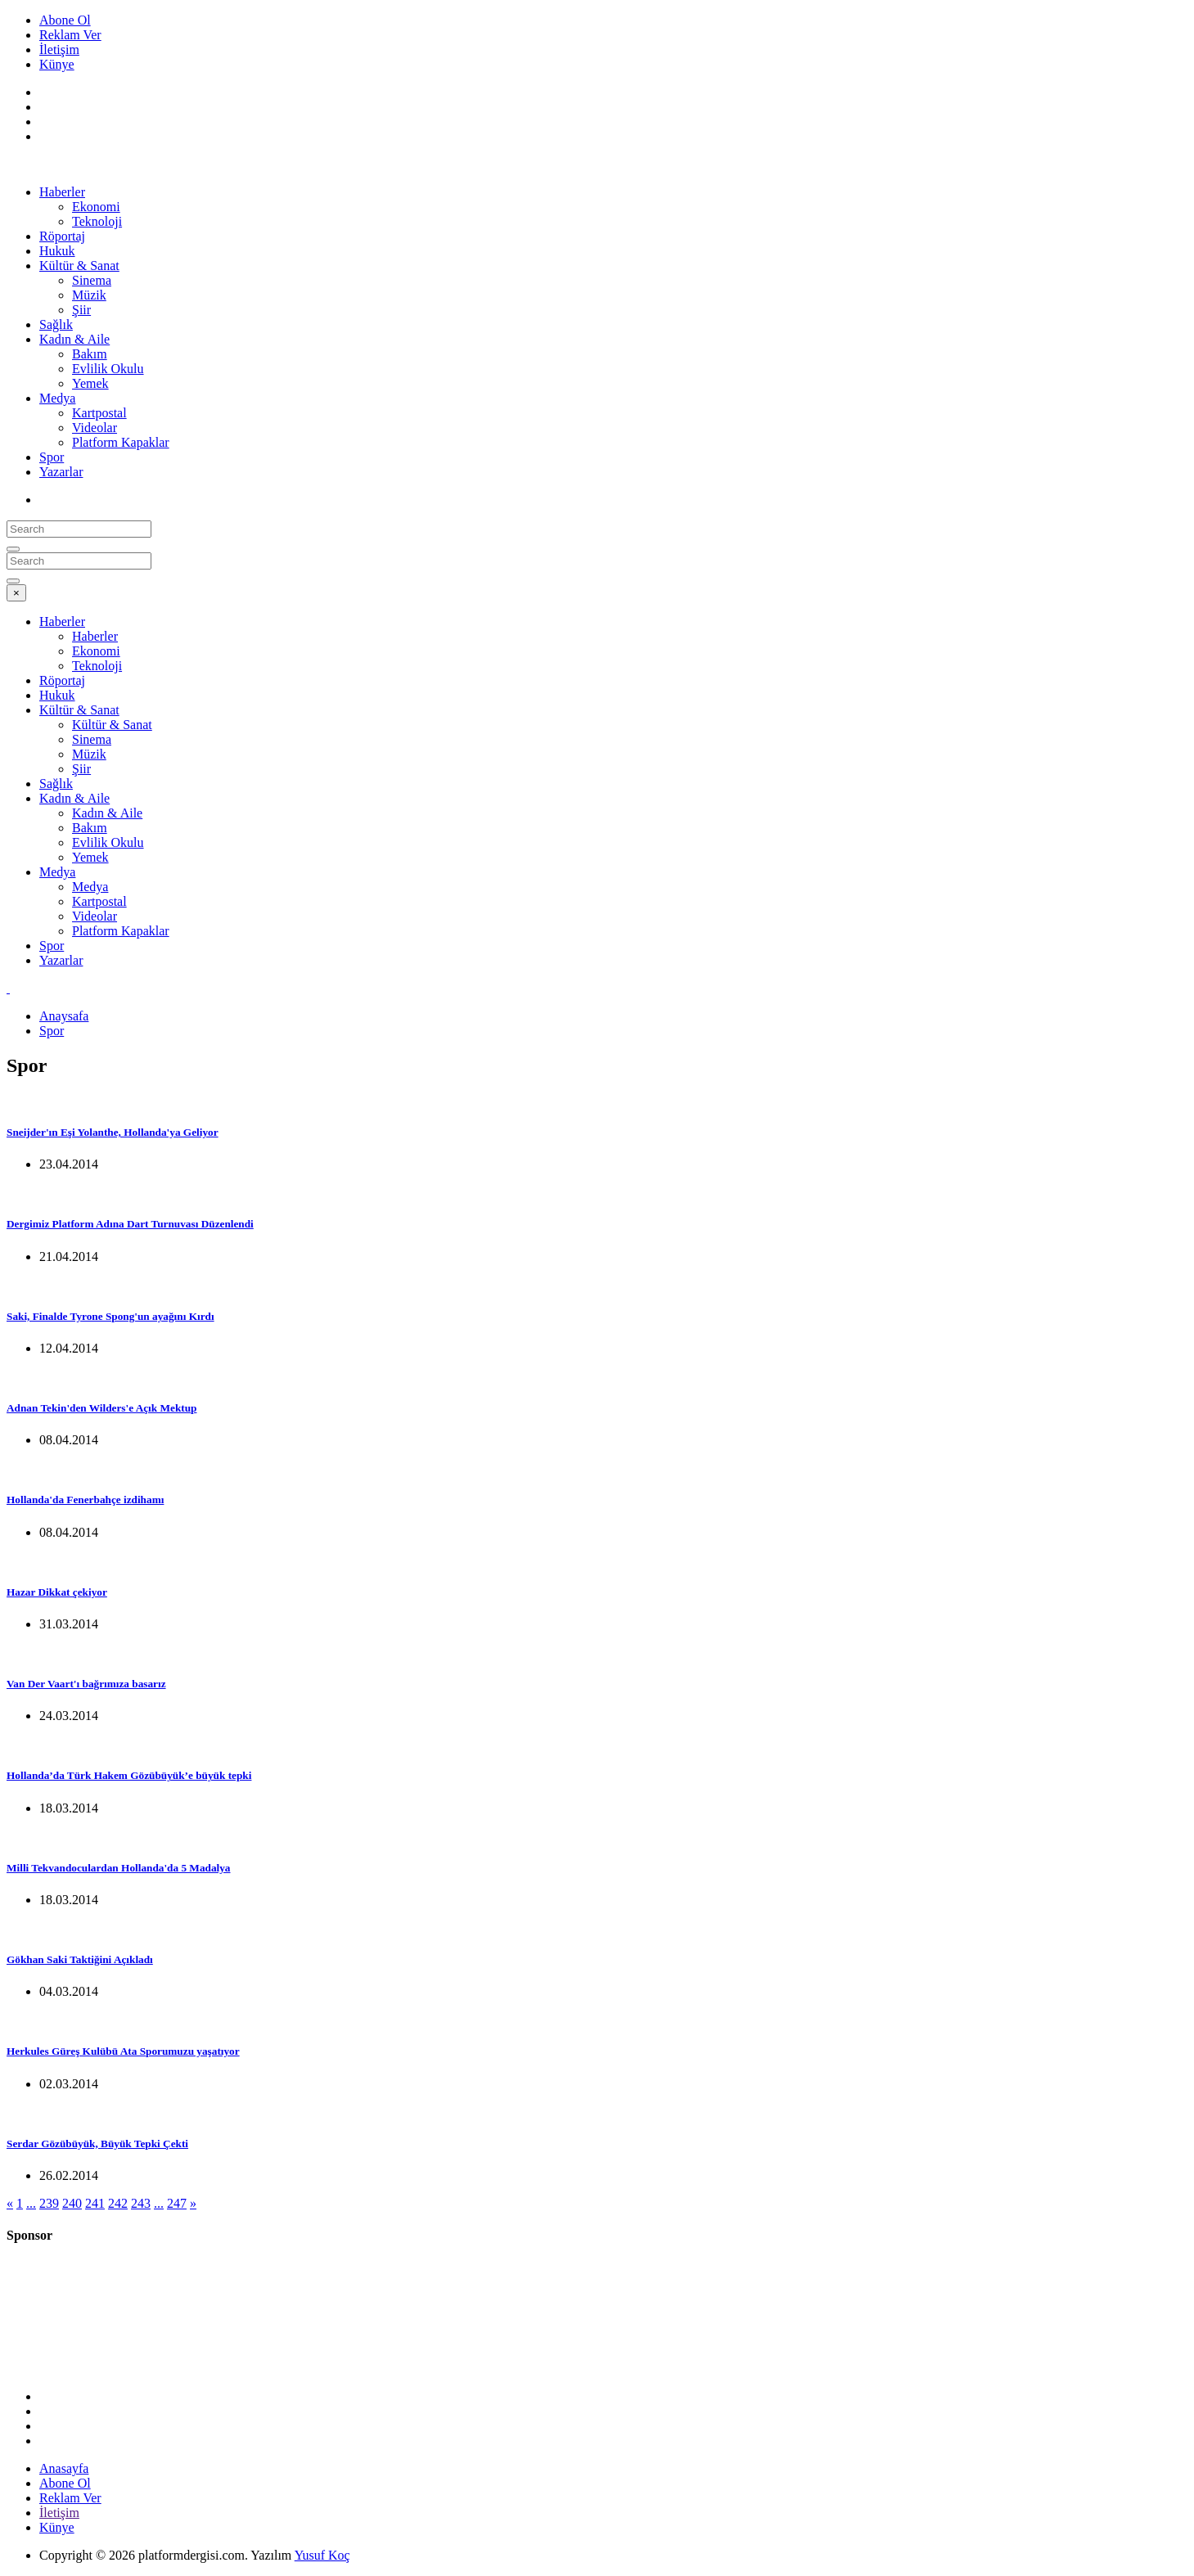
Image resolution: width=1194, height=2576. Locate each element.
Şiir (81, 310)
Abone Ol (65, 20)
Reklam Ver (70, 35)
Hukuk (57, 251)
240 (72, 2203)
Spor (51, 457)
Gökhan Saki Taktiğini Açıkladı (80, 1959)
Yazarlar (61, 472)
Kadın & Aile (74, 339)
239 (49, 2203)
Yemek (90, 383)
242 (118, 2203)
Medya (57, 398)
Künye (56, 64)
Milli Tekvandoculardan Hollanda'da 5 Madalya (119, 1868)
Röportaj (62, 236)
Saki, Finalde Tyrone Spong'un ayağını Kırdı (110, 1316)
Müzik (89, 295)
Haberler (62, 192)
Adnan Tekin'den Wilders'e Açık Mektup (101, 1408)
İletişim (59, 49)
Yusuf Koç (322, 2555)
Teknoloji (97, 221)
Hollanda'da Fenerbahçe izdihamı (85, 1499)
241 (95, 2203)
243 (141, 2203)
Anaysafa (63, 1016)
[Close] (16, 592)
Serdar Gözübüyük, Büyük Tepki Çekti (97, 2143)
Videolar (94, 428)
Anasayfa (63, 2468)
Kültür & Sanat (79, 265)
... (31, 2203)
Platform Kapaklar (120, 442)
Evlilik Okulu (108, 369)
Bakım (89, 354)
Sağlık (56, 324)
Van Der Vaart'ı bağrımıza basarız (86, 1684)
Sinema (91, 280)
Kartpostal (99, 413)
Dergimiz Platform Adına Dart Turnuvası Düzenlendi (130, 1224)
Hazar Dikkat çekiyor (57, 1592)
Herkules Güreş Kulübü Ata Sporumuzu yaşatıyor (123, 2051)
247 (177, 2203)
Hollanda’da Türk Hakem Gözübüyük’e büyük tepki (129, 1775)
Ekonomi (96, 207)
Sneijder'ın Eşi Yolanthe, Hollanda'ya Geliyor (113, 1132)
